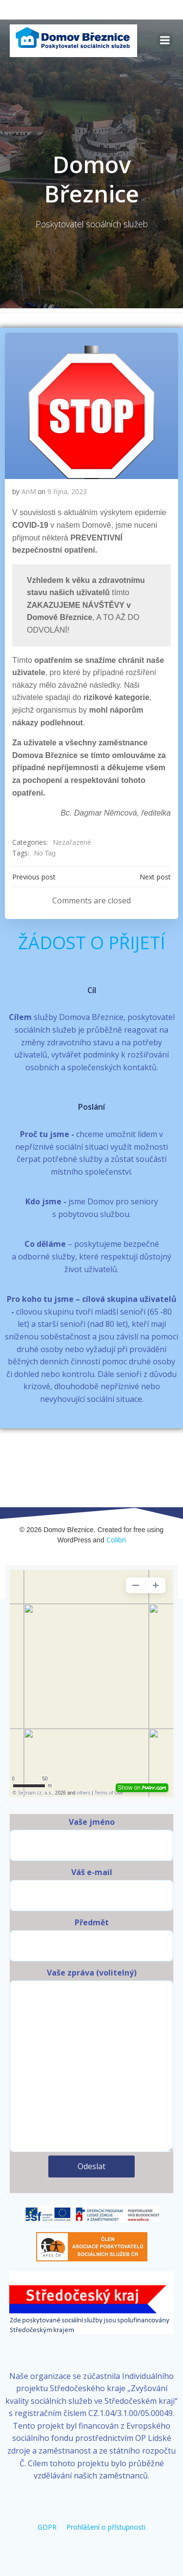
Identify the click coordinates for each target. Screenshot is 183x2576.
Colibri (116, 1539)
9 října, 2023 (67, 491)
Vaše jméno (91, 1839)
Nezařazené (72, 842)
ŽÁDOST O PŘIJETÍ (91, 943)
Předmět (91, 1939)
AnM (28, 491)
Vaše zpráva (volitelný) (91, 2059)
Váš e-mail (91, 1889)
